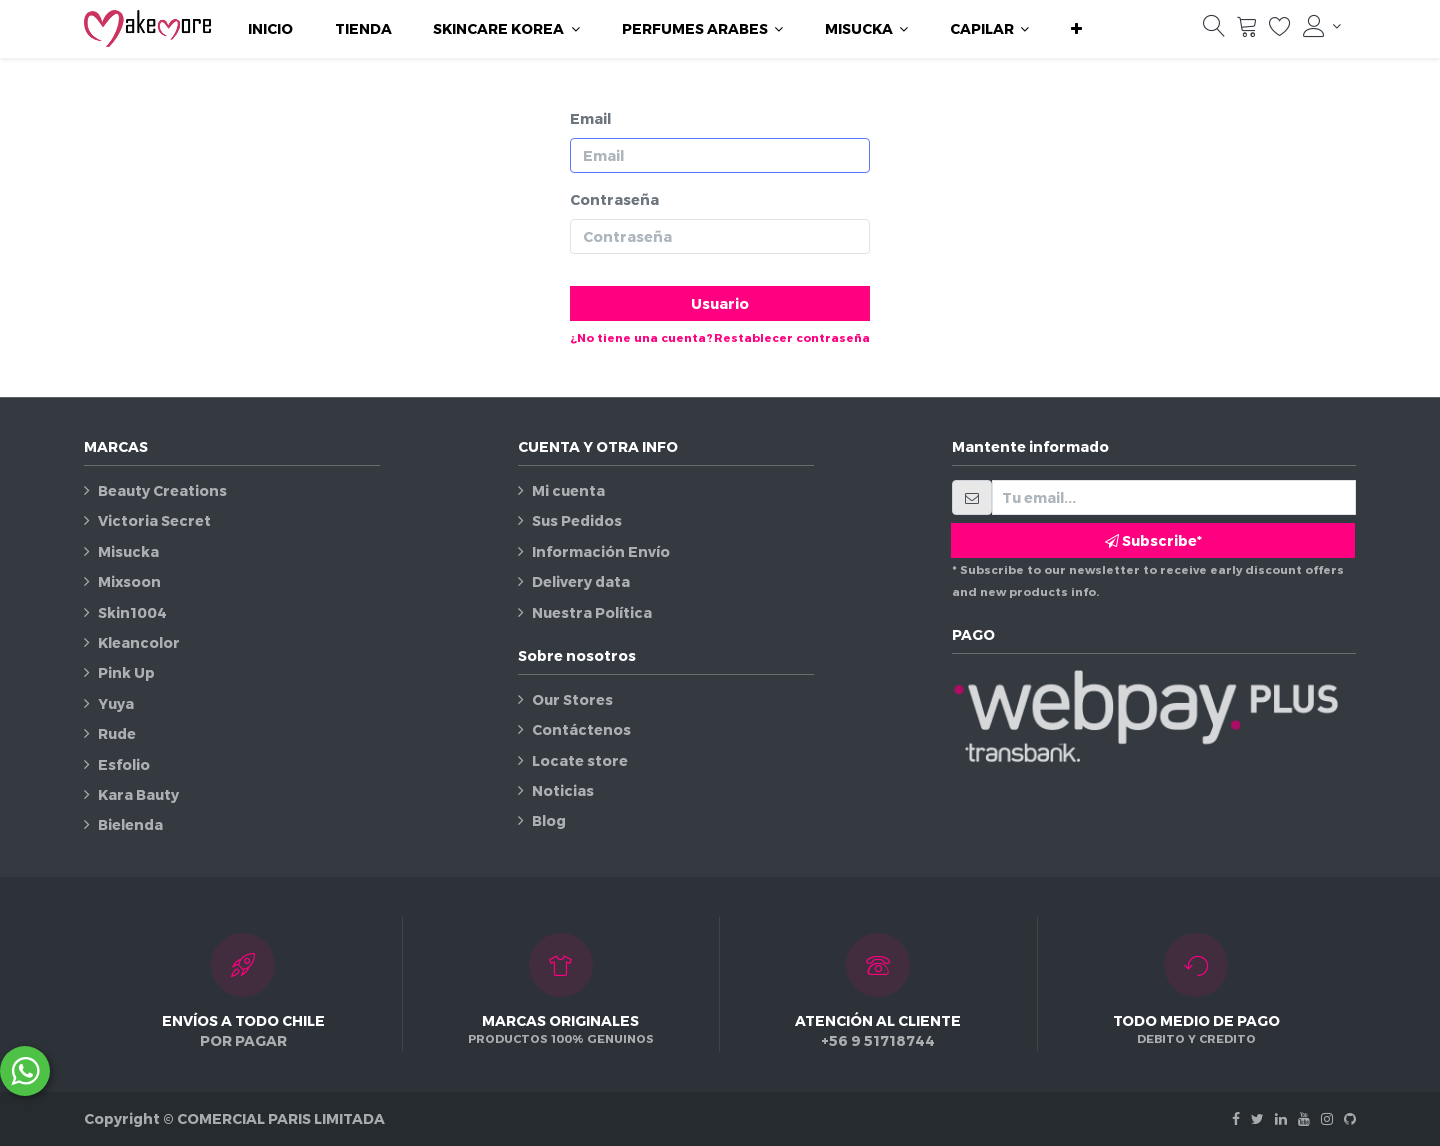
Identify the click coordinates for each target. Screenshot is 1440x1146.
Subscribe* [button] (1153, 540)
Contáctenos (581, 729)
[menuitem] (270, 29)
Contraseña (614, 199)
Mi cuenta (568, 490)
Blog (549, 820)
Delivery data (581, 581)
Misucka (128, 551)
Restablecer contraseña (792, 337)
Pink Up (126, 672)
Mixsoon (129, 581)
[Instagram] (1327, 1118)
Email (590, 118)
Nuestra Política (592, 612)
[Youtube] (1304, 1118)
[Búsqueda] (1214, 31)
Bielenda (130, 824)
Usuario (720, 303)
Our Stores (572, 699)
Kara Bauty (138, 794)
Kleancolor (139, 642)
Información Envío (601, 551)
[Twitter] (1257, 1118)
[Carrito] (1247, 31)
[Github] (1350, 1118)
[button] (1076, 29)
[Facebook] (1236, 1118)
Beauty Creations (162, 490)
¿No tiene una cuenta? (641, 337)
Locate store (580, 760)
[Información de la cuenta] (1322, 26)
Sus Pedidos (577, 520)
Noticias (563, 790)
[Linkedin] (1281, 1118)
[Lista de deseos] (1280, 31)
